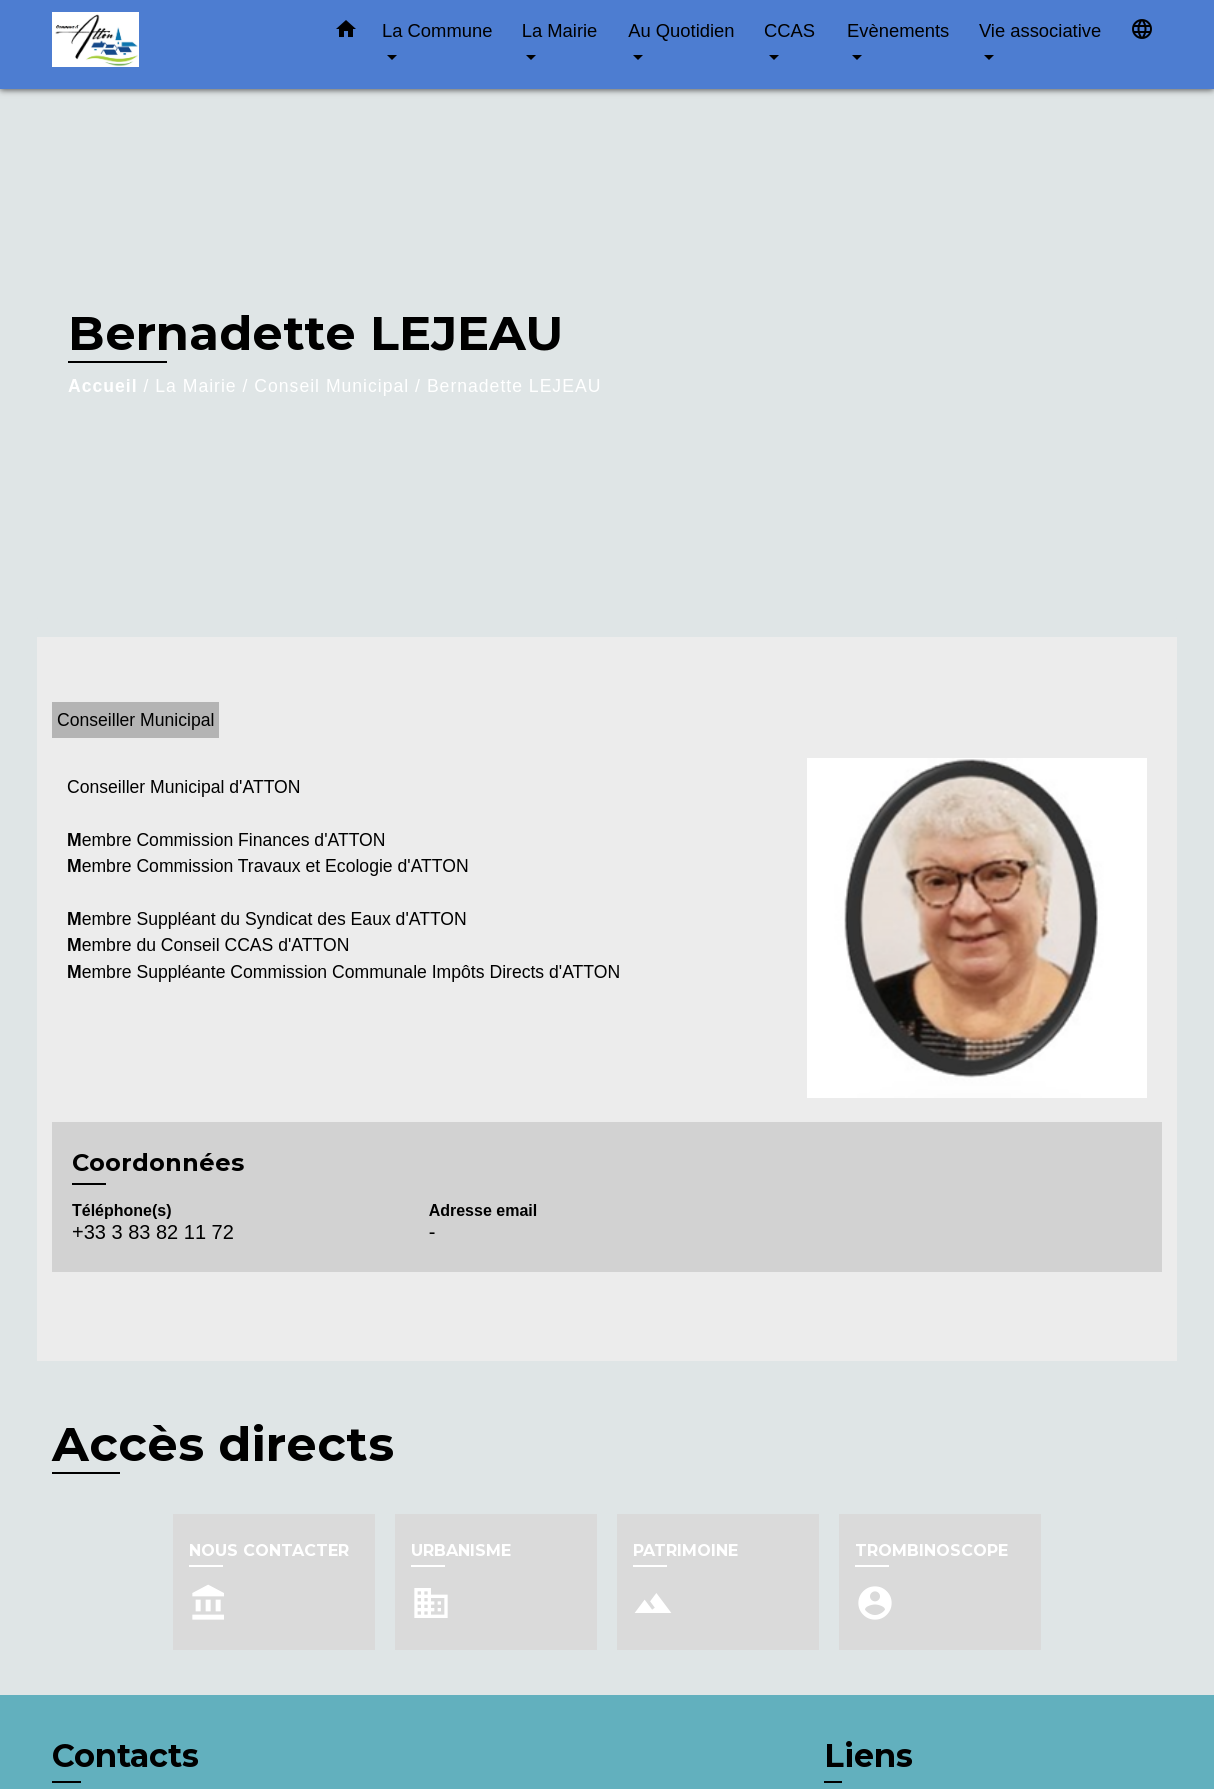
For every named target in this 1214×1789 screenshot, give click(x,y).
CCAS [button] (789, 30)
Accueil (103, 386)
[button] (346, 33)
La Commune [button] (437, 30)
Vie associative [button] (1040, 30)
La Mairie (195, 386)
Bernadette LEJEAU (514, 386)
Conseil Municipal (331, 386)
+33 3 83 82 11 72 (153, 1232)
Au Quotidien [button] (681, 30)
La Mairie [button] (560, 30)
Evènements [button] (898, 30)
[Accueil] (177, 44)
